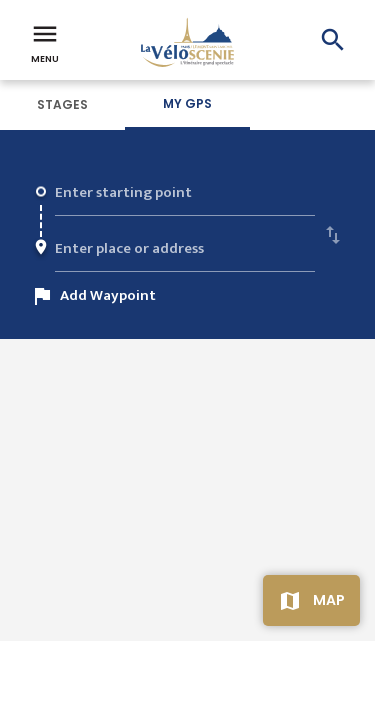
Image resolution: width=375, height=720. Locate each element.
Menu (45, 42)
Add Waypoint (108, 295)
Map (329, 600)
